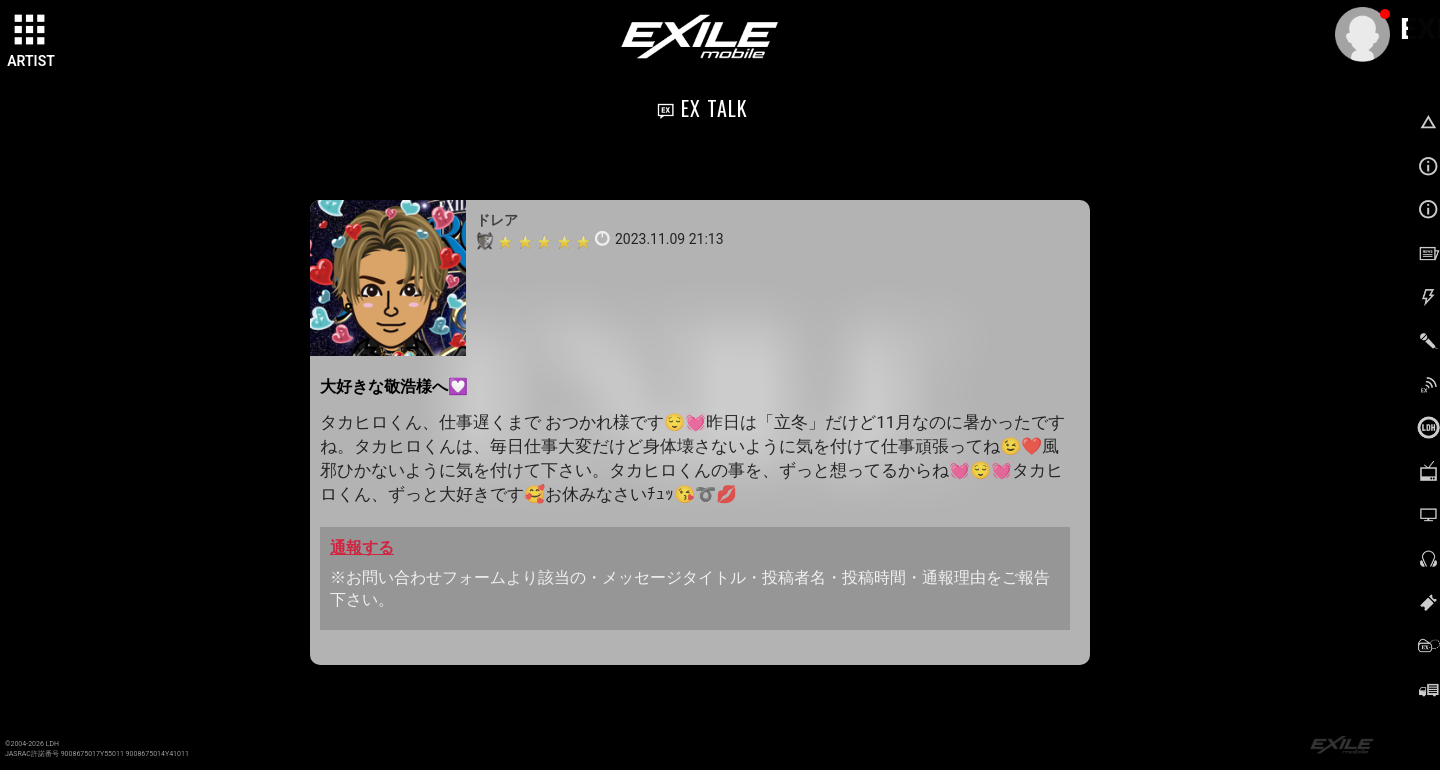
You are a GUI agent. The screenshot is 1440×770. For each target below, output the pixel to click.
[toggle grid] (31, 31)
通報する (362, 547)
